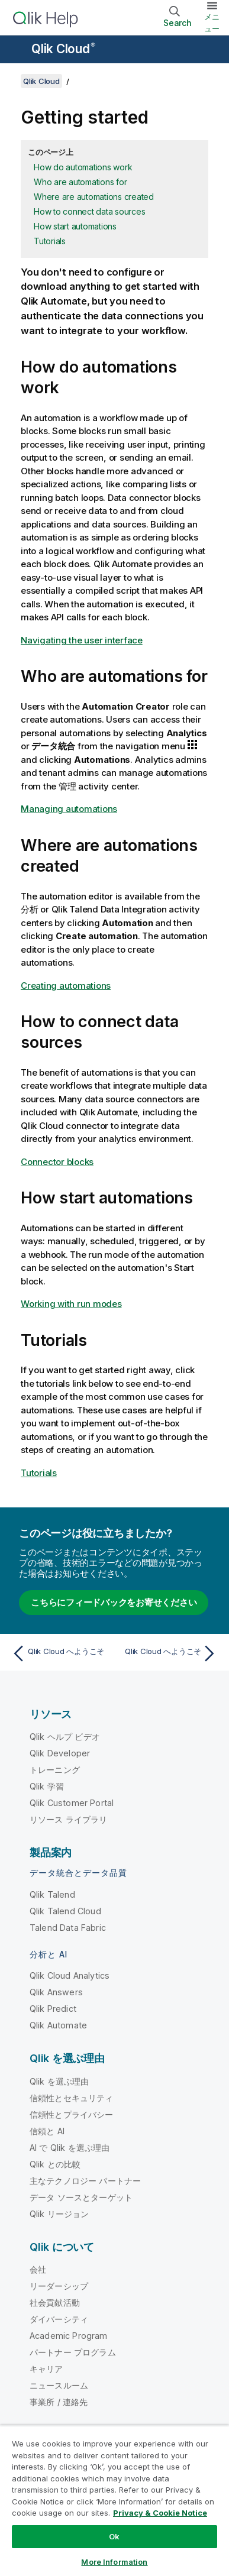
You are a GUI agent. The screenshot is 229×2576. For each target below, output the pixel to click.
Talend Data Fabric (68, 1928)
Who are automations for (80, 182)
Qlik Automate (58, 2025)
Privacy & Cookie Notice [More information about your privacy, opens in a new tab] (160, 2512)
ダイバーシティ (59, 2319)
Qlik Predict (53, 2009)
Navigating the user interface (82, 640)
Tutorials (50, 241)
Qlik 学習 (47, 1786)
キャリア (46, 2369)
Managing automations (69, 808)
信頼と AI (47, 2131)
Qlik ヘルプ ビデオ (65, 1737)
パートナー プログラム (73, 2352)
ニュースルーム (59, 2385)
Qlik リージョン (59, 2214)
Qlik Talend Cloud (65, 1911)
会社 (38, 2269)
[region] (114, 2500)
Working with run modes (71, 1303)
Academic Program (69, 2336)
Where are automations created (94, 197)
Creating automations (66, 985)
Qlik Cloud (63, 48)
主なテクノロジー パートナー (85, 2181)
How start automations (75, 226)
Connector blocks (57, 1161)
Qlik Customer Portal (72, 1803)
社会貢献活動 (55, 2302)
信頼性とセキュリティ (72, 2098)
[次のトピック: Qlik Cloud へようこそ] (168, 1653)
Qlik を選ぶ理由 (59, 2081)
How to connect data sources (89, 211)
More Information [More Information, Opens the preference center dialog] (114, 2562)
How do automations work (83, 167)
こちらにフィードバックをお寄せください (113, 1602)
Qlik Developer (60, 1753)
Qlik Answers (56, 1992)
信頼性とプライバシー (72, 2114)
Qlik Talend (52, 1894)
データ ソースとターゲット (81, 2197)
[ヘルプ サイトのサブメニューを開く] (16, 50)
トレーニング (55, 1770)
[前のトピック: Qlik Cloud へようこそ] (60, 1653)
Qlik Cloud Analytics (69, 1975)
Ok (114, 2536)
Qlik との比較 (55, 2164)
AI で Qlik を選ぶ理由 (69, 2148)
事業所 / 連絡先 (59, 2402)
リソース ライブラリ (69, 1819)
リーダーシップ (59, 2286)
